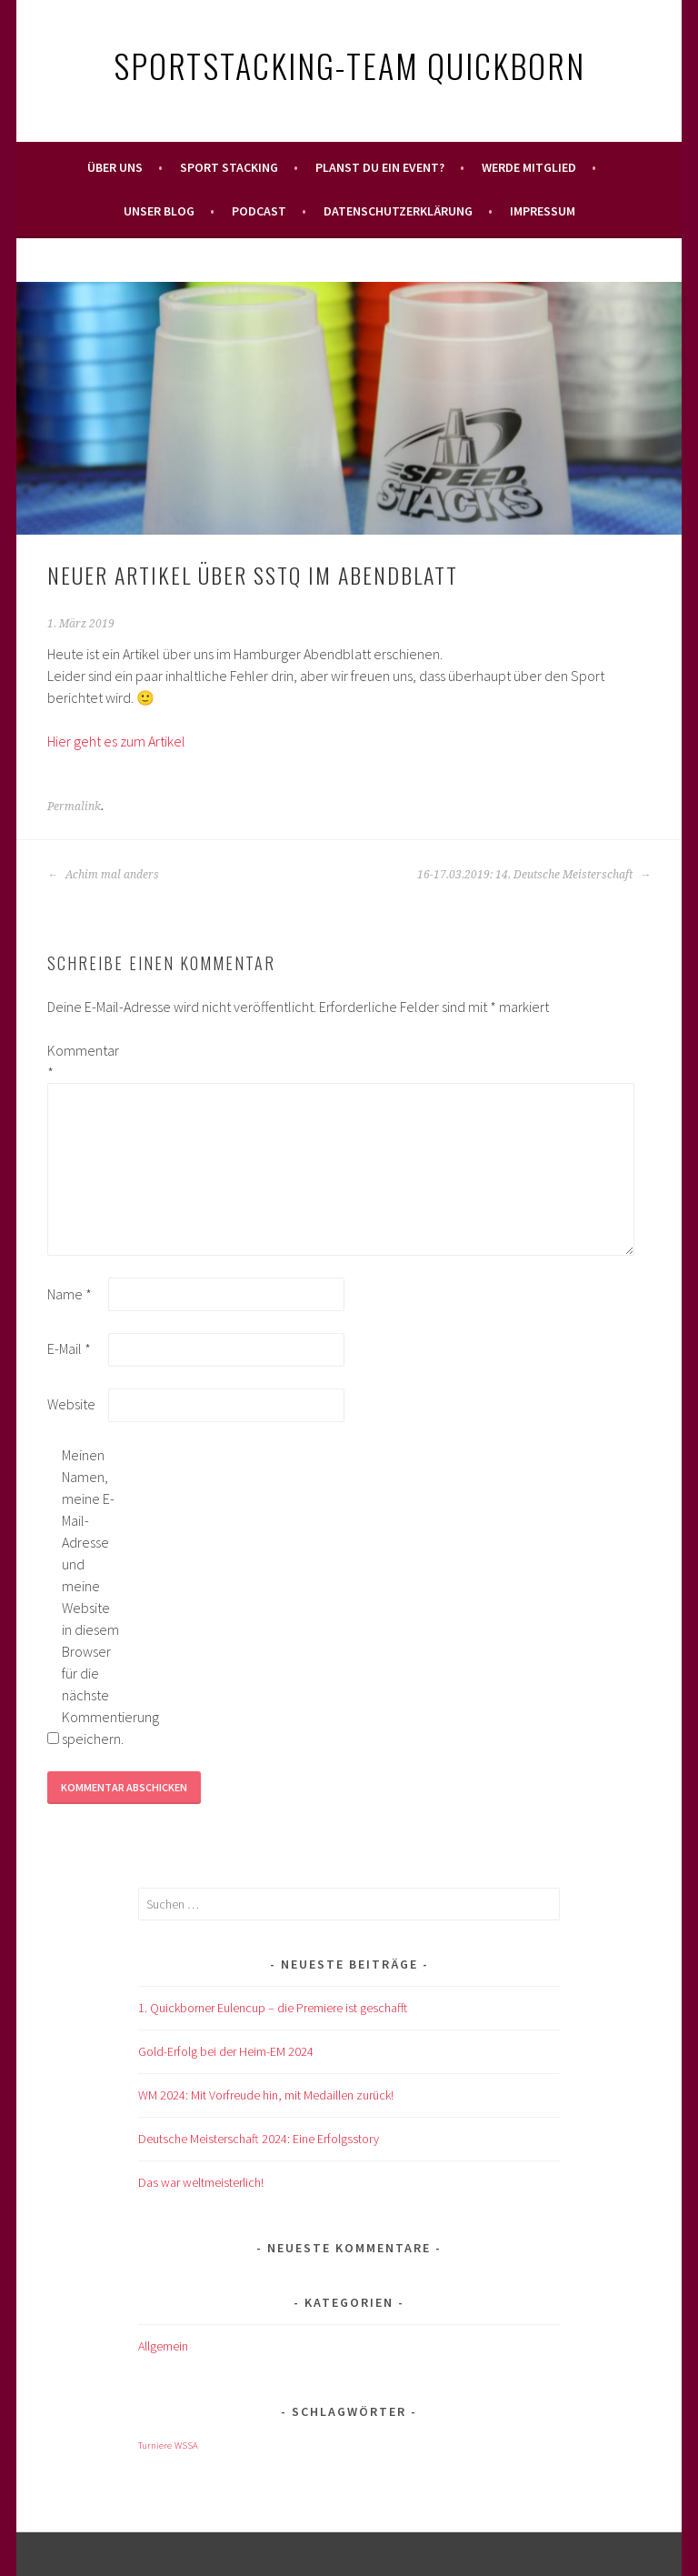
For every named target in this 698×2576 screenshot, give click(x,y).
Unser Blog (159, 211)
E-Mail (69, 1348)
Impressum (542, 211)
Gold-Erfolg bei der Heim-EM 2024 (226, 2051)
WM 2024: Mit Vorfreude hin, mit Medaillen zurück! (266, 2095)
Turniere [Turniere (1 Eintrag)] (155, 2445)
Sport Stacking (229, 167)
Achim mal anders (103, 874)
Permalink (74, 806)
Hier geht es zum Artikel (116, 741)
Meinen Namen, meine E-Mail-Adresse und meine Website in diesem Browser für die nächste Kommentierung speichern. (91, 1597)
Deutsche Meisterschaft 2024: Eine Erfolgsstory (258, 2138)
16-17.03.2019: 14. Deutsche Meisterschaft (534, 874)
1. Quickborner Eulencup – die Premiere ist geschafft (272, 2008)
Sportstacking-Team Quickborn (349, 65)
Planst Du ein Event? (379, 167)
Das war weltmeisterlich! (201, 2182)
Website (71, 1404)
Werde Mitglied (529, 167)
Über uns (115, 167)
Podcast (259, 211)
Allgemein (163, 2346)
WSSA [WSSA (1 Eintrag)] (186, 2445)
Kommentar (76, 1061)
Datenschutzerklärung (398, 211)
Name (69, 1294)
